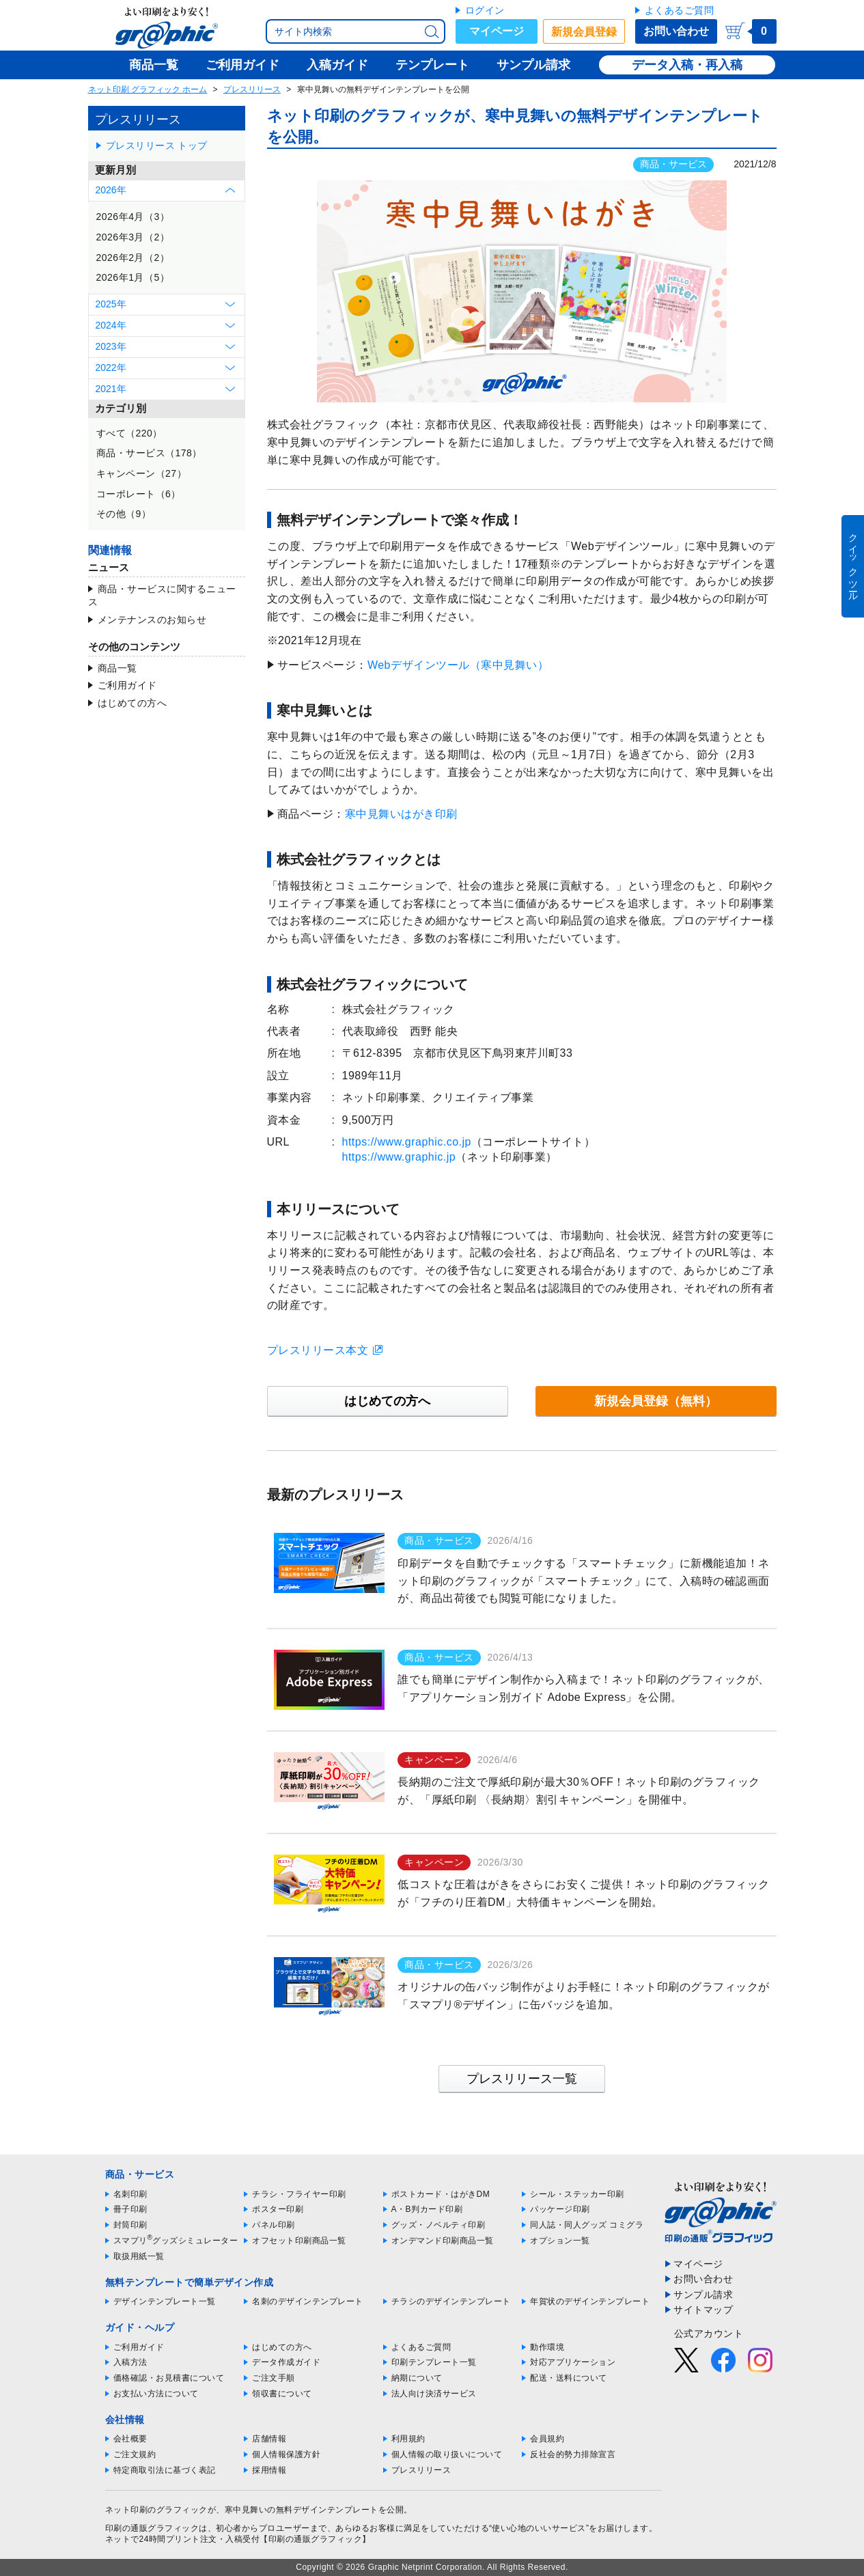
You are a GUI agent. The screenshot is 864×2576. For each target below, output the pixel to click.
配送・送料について (568, 2378)
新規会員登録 (584, 32)
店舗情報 (269, 2438)
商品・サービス (673, 163)
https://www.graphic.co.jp (406, 1142)
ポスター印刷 (277, 2209)
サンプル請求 (703, 2294)
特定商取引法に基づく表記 (164, 2470)
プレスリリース (252, 89)
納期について (417, 2378)
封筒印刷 (130, 2225)
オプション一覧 (560, 2240)
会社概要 (130, 2438)
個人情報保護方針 (286, 2454)
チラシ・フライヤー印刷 (299, 2194)
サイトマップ (703, 2309)
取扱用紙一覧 (139, 2256)
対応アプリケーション (572, 2362)
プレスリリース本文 (318, 1350)
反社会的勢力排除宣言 (572, 2454)
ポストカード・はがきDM (440, 2194)
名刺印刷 (130, 2194)
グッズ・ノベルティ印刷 (438, 2225)
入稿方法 (130, 2362)
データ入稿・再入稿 (687, 65)
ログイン (485, 10)
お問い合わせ (676, 31)
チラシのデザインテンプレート (451, 2301)
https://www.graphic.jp (399, 1157)
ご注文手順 (273, 2378)
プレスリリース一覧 (521, 2079)
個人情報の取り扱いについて (447, 2454)
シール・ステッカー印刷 (577, 2194)
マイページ (496, 31)
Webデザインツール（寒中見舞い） (457, 665)
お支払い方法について (156, 2393)
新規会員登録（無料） (655, 1401)
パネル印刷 (273, 2225)
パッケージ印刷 (560, 2209)
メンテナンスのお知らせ (152, 619)
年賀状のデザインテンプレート (590, 2301)
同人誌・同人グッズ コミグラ (586, 2225)
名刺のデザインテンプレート (307, 2301)
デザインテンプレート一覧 (164, 2301)
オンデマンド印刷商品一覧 (442, 2240)
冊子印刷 (130, 2209)
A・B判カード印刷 (427, 2209)
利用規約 (408, 2438)
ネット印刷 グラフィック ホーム (148, 89)
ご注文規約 (134, 2454)
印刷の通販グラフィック (152, 2528)
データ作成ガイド (286, 2362)
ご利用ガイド (127, 685)
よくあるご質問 (679, 10)
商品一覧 (117, 668)
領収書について (282, 2393)
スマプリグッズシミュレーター (175, 2240)
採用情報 (269, 2470)
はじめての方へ (132, 702)
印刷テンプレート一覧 (434, 2362)
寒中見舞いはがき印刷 (401, 814)
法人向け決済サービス (434, 2393)
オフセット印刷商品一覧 (299, 2240)
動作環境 (547, 2347)
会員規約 (547, 2438)
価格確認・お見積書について (169, 2378)
